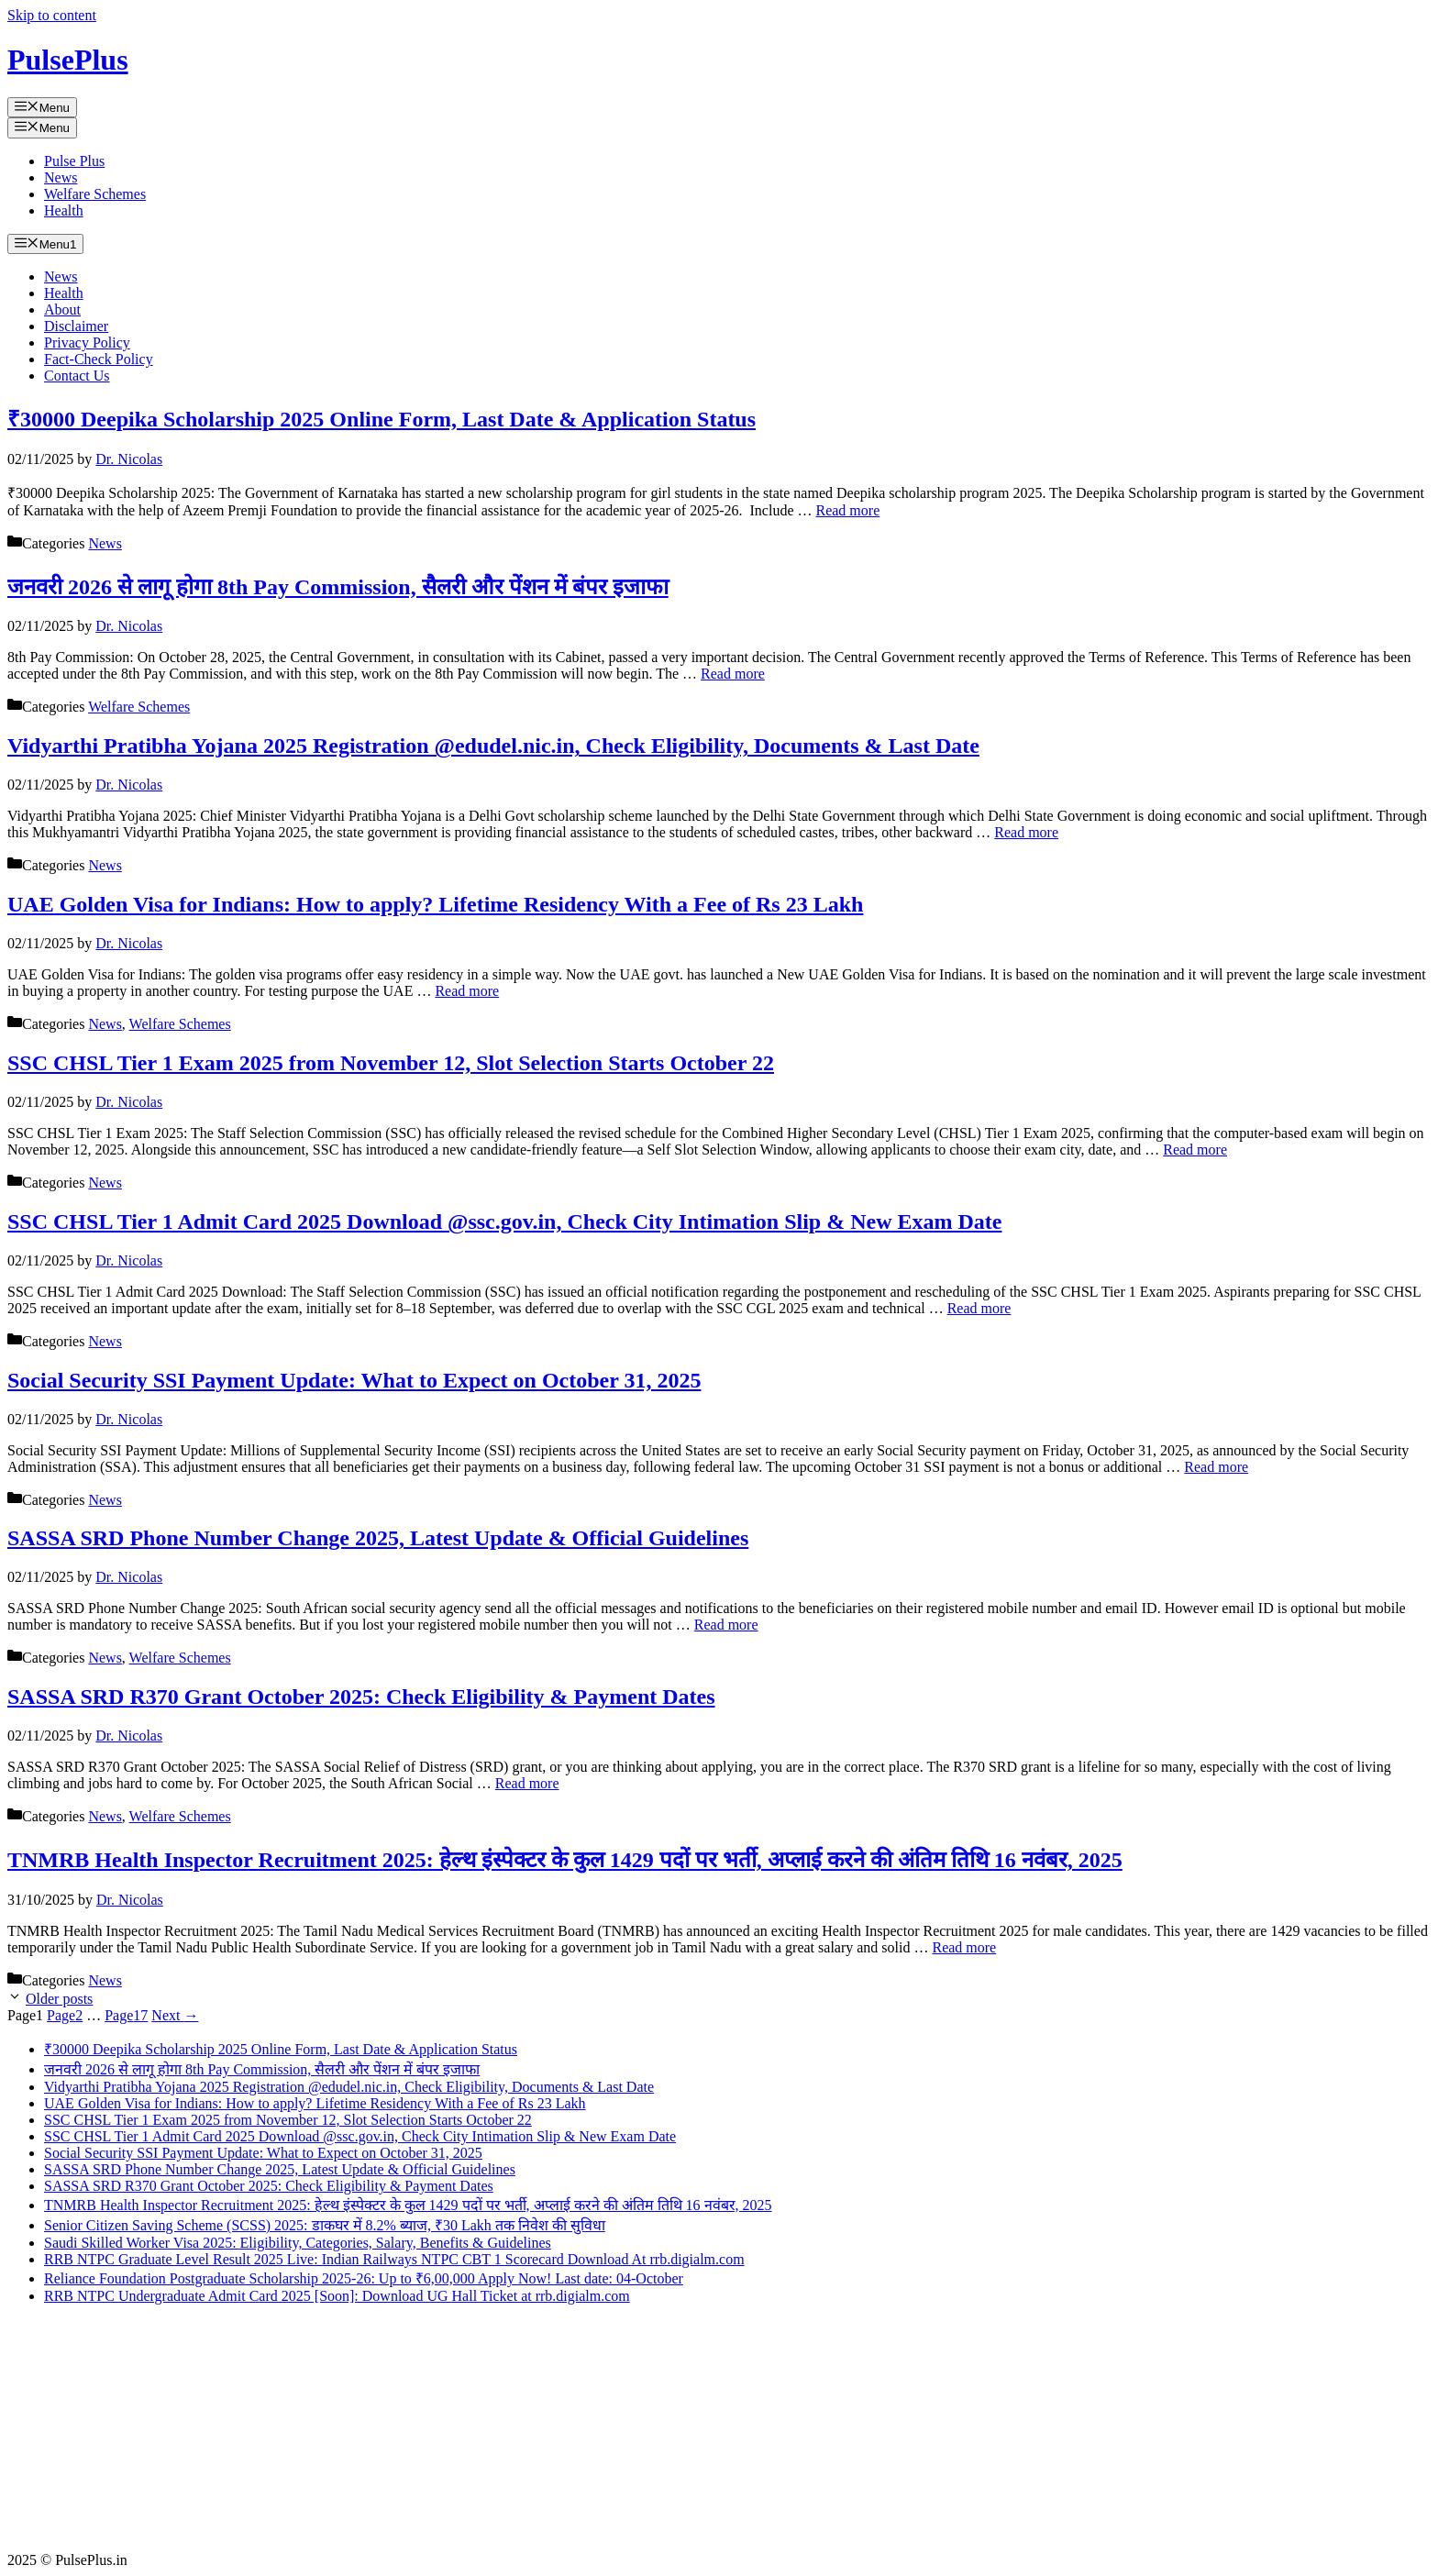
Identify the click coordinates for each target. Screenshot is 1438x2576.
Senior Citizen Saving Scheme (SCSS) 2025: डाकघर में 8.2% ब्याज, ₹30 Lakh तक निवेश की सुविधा (324, 2225)
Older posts (59, 1999)
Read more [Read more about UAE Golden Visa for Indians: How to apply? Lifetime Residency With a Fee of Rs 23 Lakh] (467, 991)
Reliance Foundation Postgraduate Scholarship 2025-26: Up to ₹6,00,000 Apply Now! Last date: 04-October (363, 2278)
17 (126, 2015)
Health (63, 210)
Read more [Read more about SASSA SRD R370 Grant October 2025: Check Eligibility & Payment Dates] (527, 1783)
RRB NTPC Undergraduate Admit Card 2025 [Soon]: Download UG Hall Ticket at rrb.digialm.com (337, 2296)
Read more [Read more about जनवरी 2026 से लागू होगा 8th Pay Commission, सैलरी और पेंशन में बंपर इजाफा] (733, 673)
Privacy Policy (87, 342)
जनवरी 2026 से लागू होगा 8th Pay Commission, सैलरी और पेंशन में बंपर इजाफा (338, 587)
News (60, 177)
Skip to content (51, 15)
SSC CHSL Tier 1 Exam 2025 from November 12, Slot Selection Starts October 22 (390, 1063)
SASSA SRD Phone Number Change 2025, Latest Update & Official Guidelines (377, 1538)
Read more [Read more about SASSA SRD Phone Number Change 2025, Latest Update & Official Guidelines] (726, 1624)
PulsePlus (67, 59)
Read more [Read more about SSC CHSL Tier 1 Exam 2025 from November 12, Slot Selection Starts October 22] (1195, 1149)
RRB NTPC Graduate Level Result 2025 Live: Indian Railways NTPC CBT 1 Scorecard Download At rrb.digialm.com (394, 2259)
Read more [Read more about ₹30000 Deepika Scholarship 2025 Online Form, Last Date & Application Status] (847, 510)
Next (174, 2015)
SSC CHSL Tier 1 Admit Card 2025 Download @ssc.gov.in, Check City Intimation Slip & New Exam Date (504, 1221)
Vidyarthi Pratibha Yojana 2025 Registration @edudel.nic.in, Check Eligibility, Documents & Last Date (493, 745)
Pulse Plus (74, 161)
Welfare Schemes (95, 194)
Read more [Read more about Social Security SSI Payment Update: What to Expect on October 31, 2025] (1216, 1467)
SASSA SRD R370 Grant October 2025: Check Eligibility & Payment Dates (361, 1696)
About (62, 309)
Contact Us (77, 375)
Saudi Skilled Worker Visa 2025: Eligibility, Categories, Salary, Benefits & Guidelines (297, 2242)
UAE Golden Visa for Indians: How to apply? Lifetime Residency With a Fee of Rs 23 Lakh (435, 904)
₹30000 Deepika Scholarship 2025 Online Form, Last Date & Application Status (381, 419)
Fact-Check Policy (98, 359)
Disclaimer (76, 326)
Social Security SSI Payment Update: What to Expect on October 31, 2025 (354, 1380)
